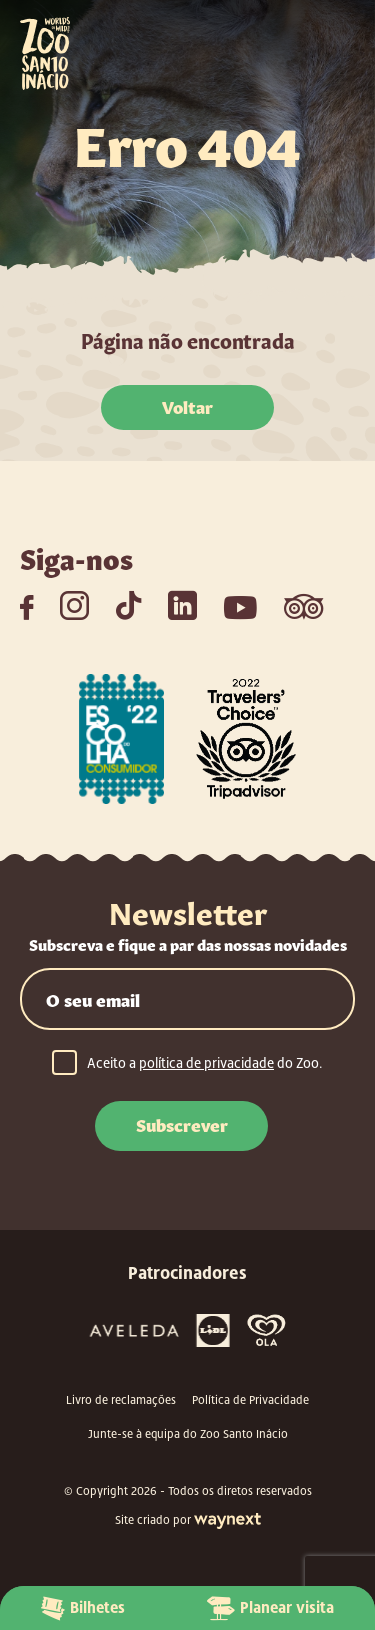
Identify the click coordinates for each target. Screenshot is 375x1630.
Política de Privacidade (250, 1400)
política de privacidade (206, 1063)
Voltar (187, 405)
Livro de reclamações (121, 1400)
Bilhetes (83, 1609)
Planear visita (270, 1609)
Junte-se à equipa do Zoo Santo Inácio (188, 1434)
